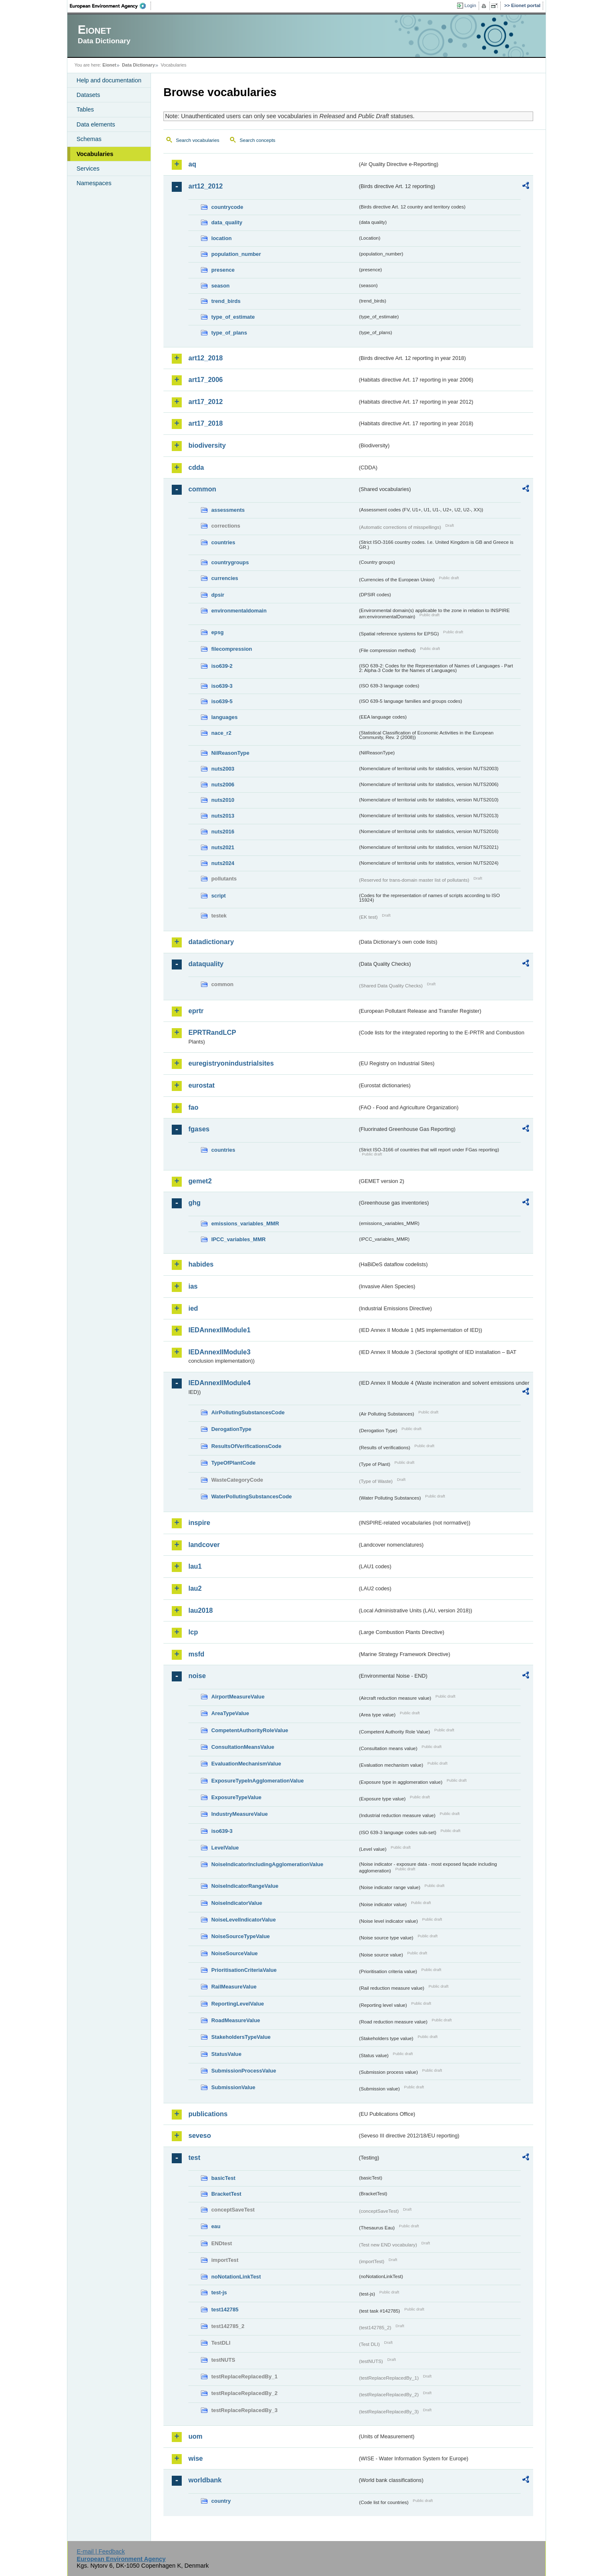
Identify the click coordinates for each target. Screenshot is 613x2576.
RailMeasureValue (234, 1986)
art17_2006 (205, 379)
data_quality (226, 222)
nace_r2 (221, 733)
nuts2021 (222, 847)
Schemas (89, 139)
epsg (217, 632)
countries (223, 542)
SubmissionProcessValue (243, 2071)
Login (470, 5)
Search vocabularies (197, 140)
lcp (193, 1632)
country (221, 2501)
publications (207, 2113)
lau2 (195, 1588)
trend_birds (225, 301)
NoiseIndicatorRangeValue (244, 1886)
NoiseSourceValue (234, 1953)
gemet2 (200, 1181)
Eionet (109, 64)
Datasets (88, 95)
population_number (236, 254)
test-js (219, 2292)
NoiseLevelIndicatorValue (243, 1920)
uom (195, 2436)
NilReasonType (230, 753)
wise (195, 2458)
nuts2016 (222, 831)
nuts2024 (222, 863)
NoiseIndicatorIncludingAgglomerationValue (267, 1864)
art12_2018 (205, 358)
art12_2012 (205, 186)
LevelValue (225, 1848)
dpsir (217, 595)
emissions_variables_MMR (245, 1223)
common (202, 489)
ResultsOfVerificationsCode (246, 1446)
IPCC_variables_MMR (238, 1239)
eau (215, 2226)
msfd (196, 1654)
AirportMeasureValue (237, 1696)
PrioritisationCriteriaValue (244, 1970)
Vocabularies (95, 154)
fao (193, 1107)
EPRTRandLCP (212, 1032)
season (220, 286)
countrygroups (230, 562)
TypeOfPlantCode (233, 1463)
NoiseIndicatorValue (236, 1903)
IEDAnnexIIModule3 (219, 1352)
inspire (199, 1522)
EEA (110, 6)
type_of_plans (229, 333)
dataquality (205, 963)
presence (223, 270)
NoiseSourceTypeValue (240, 1936)
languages (224, 717)
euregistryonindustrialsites (231, 1063)
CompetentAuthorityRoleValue (249, 1730)
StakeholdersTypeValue (241, 2037)
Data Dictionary (138, 64)
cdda (196, 467)
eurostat (201, 1085)
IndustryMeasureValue (239, 1814)
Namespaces (94, 183)
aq (192, 164)
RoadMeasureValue (235, 2020)
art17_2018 (205, 423)
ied (193, 1308)
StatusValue (226, 2054)
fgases (199, 1129)
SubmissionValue (233, 2087)
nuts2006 (222, 784)
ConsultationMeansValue (242, 1747)
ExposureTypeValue (236, 1797)
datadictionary (211, 941)
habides (200, 1264)
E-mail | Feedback (101, 2551)
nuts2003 (222, 769)
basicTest (223, 2178)
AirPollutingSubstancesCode (247, 1412)
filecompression (231, 649)
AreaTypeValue (230, 1713)
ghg (194, 1202)
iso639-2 (221, 666)
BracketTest (226, 2194)
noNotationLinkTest (236, 2277)
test (194, 2157)
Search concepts (257, 140)
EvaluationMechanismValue (246, 1763)
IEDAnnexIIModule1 (219, 1330)
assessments (228, 510)
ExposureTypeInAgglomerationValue (257, 1781)
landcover (204, 1544)
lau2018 (200, 1610)
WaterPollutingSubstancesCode (251, 1496)
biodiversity (207, 445)
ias (193, 1286)
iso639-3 (221, 686)
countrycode (227, 207)
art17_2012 (205, 401)
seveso (199, 2135)
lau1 (195, 1566)
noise (197, 1675)
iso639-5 (221, 701)
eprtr (195, 1010)
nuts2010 (222, 800)
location (221, 238)
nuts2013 (222, 816)
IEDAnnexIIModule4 (219, 1382)
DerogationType (231, 1429)
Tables (85, 109)
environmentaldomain (239, 610)
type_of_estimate (233, 317)
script (218, 896)
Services (88, 168)
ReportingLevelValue (237, 2004)
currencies (224, 578)
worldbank (205, 2480)
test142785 (224, 2309)
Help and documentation (109, 80)
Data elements (96, 124)
